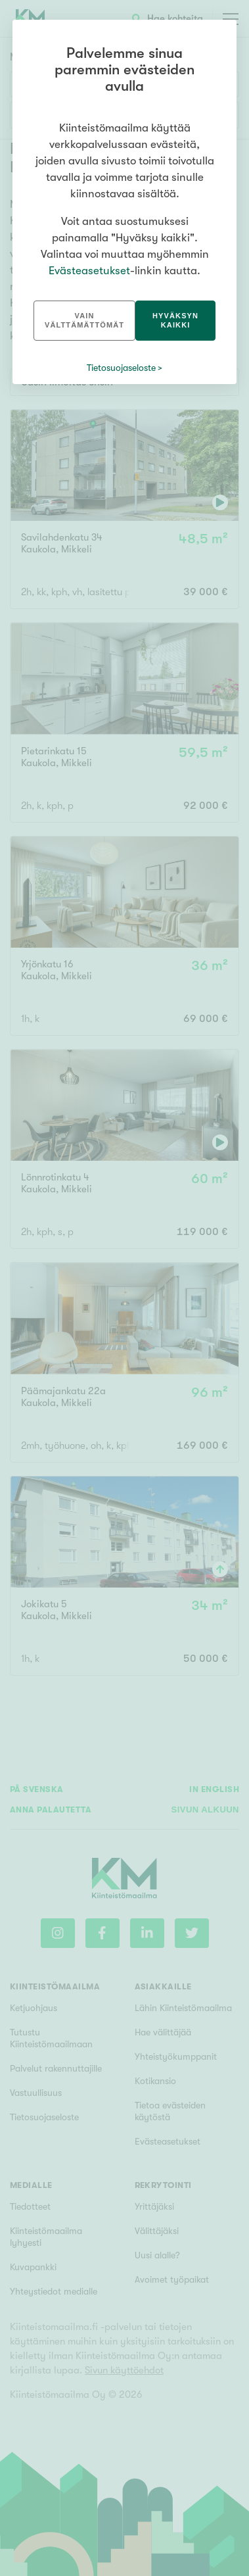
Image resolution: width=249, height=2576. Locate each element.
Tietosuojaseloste (121, 367)
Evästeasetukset (89, 270)
